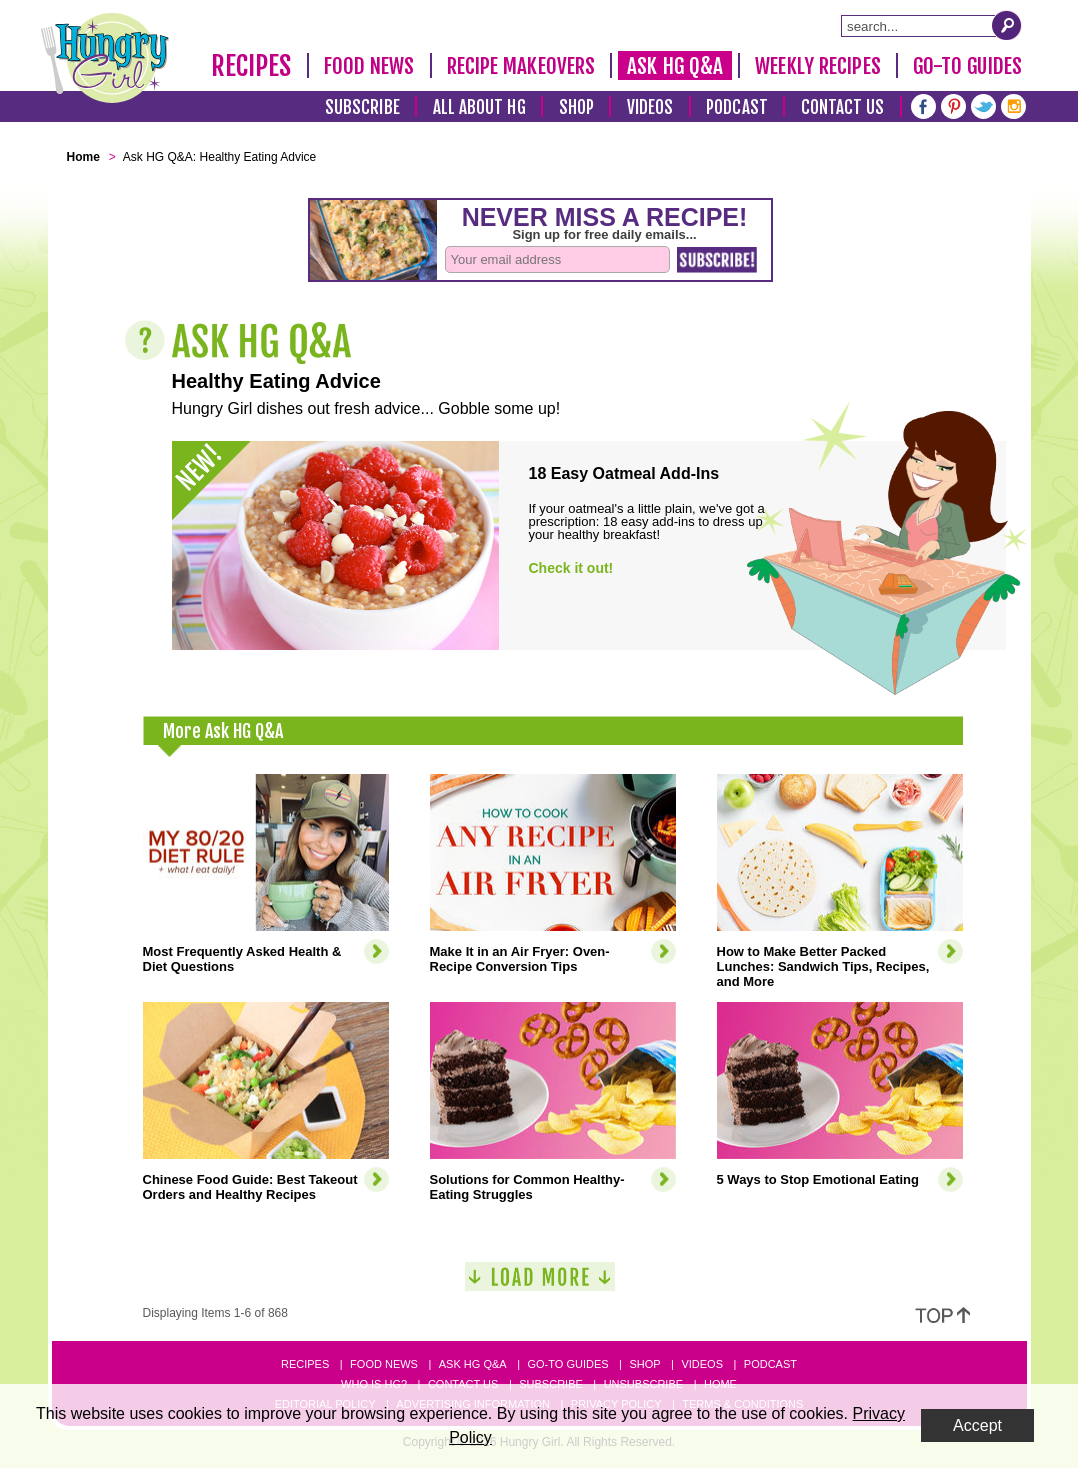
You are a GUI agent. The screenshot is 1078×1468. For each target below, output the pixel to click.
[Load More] (540, 1284)
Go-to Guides (567, 1364)
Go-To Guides (967, 66)
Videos (650, 107)
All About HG (479, 107)
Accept (977, 1425)
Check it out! (571, 568)
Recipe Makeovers (521, 66)
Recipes (251, 66)
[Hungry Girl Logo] (105, 58)
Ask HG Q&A (675, 66)
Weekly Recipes (817, 66)
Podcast (737, 107)
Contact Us (843, 107)
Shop (576, 107)
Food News (369, 66)
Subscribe (362, 107)
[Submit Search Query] (1007, 25)
